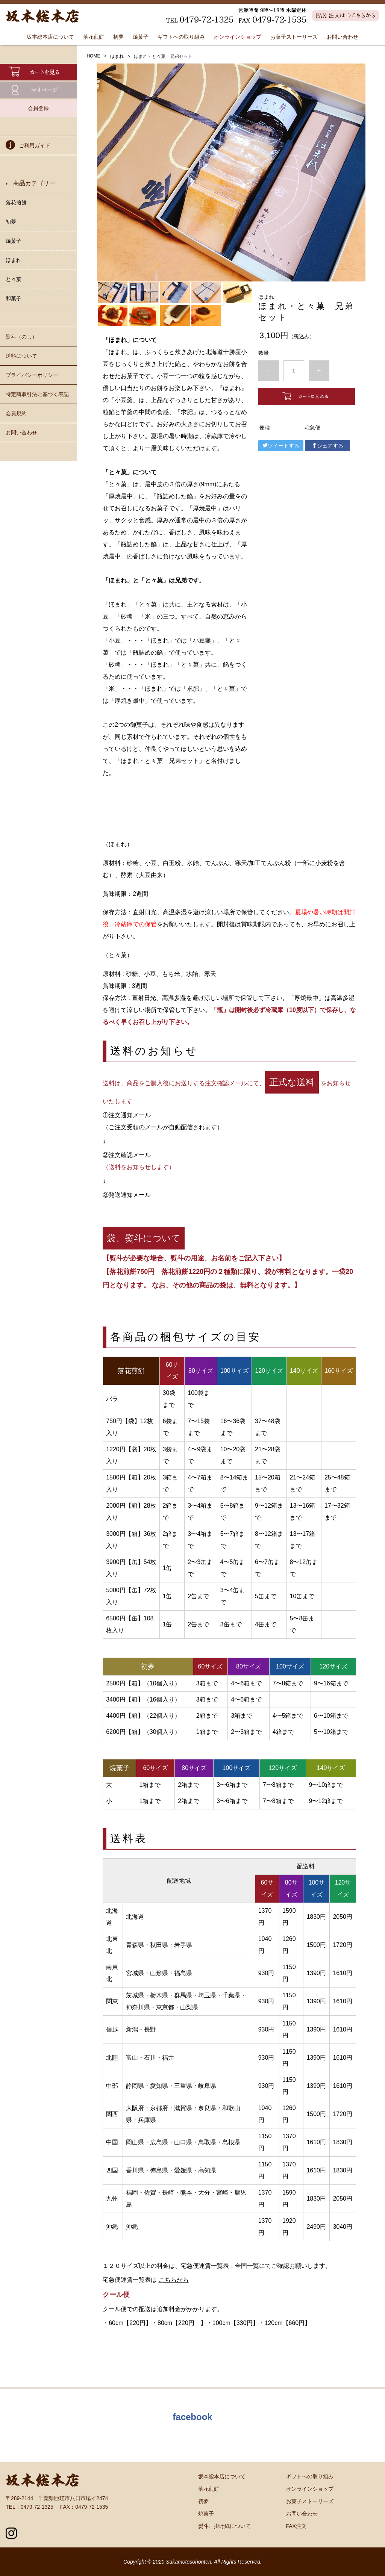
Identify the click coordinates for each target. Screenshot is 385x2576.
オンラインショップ (237, 37)
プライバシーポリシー (32, 375)
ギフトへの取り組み (181, 37)
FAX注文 (296, 2526)
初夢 (118, 37)
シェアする (327, 446)
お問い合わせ (342, 37)
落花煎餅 (93, 37)
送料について (21, 356)
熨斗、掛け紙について (224, 2526)
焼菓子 (141, 37)
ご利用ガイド (28, 145)
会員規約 (16, 413)
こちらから (174, 2280)
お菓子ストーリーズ (294, 37)
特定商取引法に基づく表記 (37, 394)
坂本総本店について (50, 37)
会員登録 (38, 108)
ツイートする (280, 446)
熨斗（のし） (21, 337)
